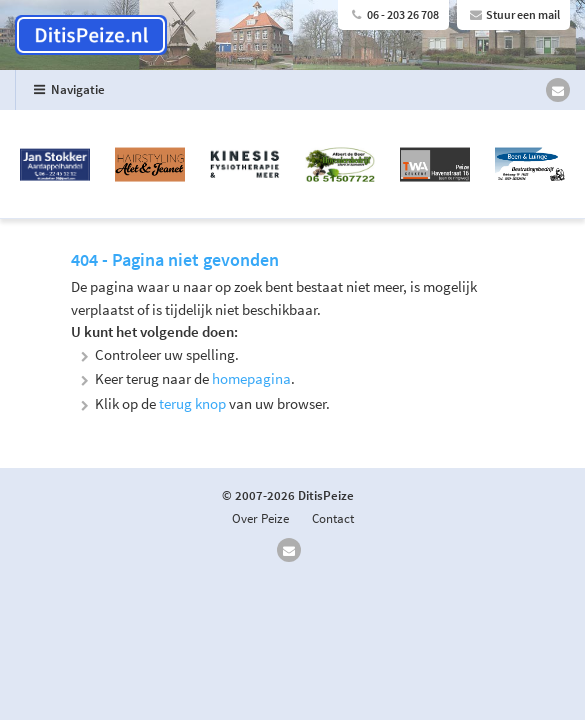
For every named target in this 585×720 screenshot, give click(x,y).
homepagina (251, 378)
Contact (333, 518)
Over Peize (260, 518)
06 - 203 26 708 (393, 14)
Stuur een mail (513, 14)
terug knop (192, 403)
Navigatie (67, 89)
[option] (292, 165)
